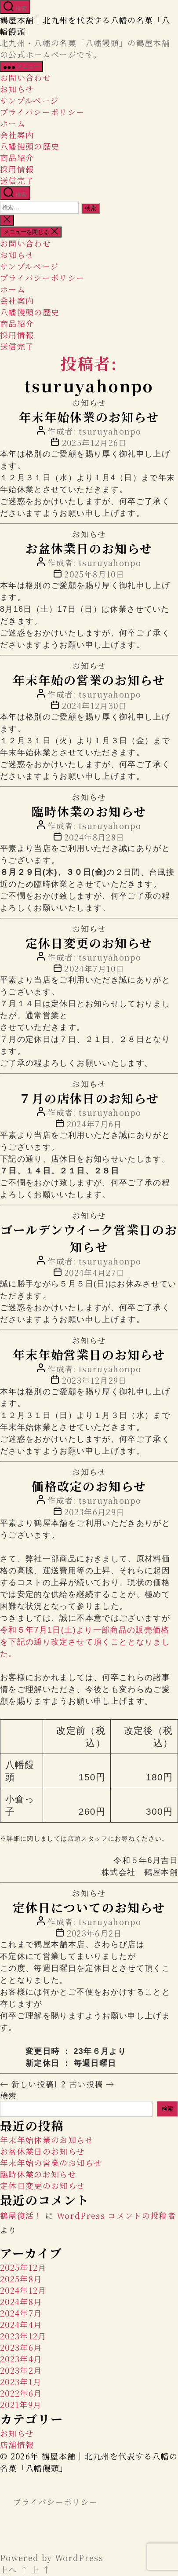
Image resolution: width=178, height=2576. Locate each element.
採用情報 (17, 169)
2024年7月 (21, 2314)
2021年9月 (20, 2405)
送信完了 (17, 180)
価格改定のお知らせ (89, 1485)
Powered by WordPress (51, 2558)
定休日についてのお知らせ (89, 1908)
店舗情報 (17, 2445)
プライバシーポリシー (42, 111)
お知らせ (16, 89)
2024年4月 (21, 2325)
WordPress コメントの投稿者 (116, 2216)
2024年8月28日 (94, 837)
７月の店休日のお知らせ (89, 1098)
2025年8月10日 (94, 574)
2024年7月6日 (94, 1123)
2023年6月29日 (94, 1511)
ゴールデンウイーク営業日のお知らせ (89, 1238)
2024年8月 (21, 2302)
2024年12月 (23, 2291)
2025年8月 (21, 2279)
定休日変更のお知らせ (89, 942)
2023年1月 (20, 2382)
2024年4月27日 (94, 1272)
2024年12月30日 (94, 705)
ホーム (12, 123)
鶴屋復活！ (21, 2216)
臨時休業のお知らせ (89, 811)
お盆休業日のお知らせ (89, 548)
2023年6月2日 (94, 1934)
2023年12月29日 (94, 1380)
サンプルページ (29, 100)
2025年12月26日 (94, 442)
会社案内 (17, 134)
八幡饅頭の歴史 (29, 146)
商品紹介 (17, 157)
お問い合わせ (25, 77)
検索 (8, 2096)
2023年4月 (21, 2359)
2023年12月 (23, 2336)
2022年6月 (21, 2394)
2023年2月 (21, 2371)
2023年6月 (21, 2348)
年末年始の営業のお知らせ (89, 679)
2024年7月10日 (94, 968)
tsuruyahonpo (110, 431)
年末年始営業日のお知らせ (89, 1354)
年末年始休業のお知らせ (89, 416)
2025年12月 (23, 2268)
